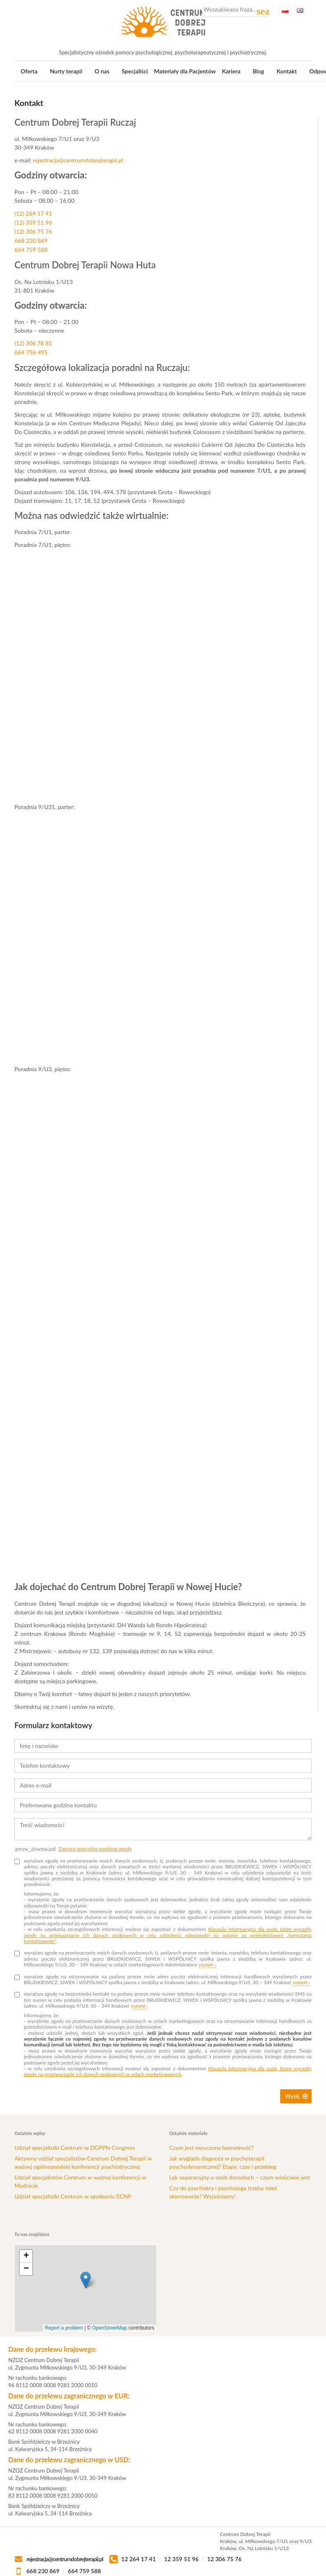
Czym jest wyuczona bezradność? (211, 2147)
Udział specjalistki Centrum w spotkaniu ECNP (72, 2196)
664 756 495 (30, 352)
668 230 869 (30, 240)
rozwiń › (207, 1964)
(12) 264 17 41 (33, 213)
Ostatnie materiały (188, 2133)
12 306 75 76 (224, 2558)
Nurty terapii (66, 71)
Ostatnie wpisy (29, 2133)
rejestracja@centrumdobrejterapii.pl (78, 160)
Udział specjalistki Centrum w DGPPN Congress (74, 2147)
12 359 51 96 (181, 2558)
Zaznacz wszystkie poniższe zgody (95, 1849)
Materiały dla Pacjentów (185, 71)
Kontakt (286, 71)
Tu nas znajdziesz (32, 2234)
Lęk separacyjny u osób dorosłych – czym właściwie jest (239, 2177)
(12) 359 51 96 (33, 222)
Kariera (231, 71)
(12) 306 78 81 (33, 343)
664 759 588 (30, 249)
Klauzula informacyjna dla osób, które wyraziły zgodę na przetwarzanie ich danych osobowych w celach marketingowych (168, 2071)
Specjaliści (135, 71)
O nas (101, 71)
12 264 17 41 (138, 2558)
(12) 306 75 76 (33, 231)
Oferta (29, 71)
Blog (259, 71)
